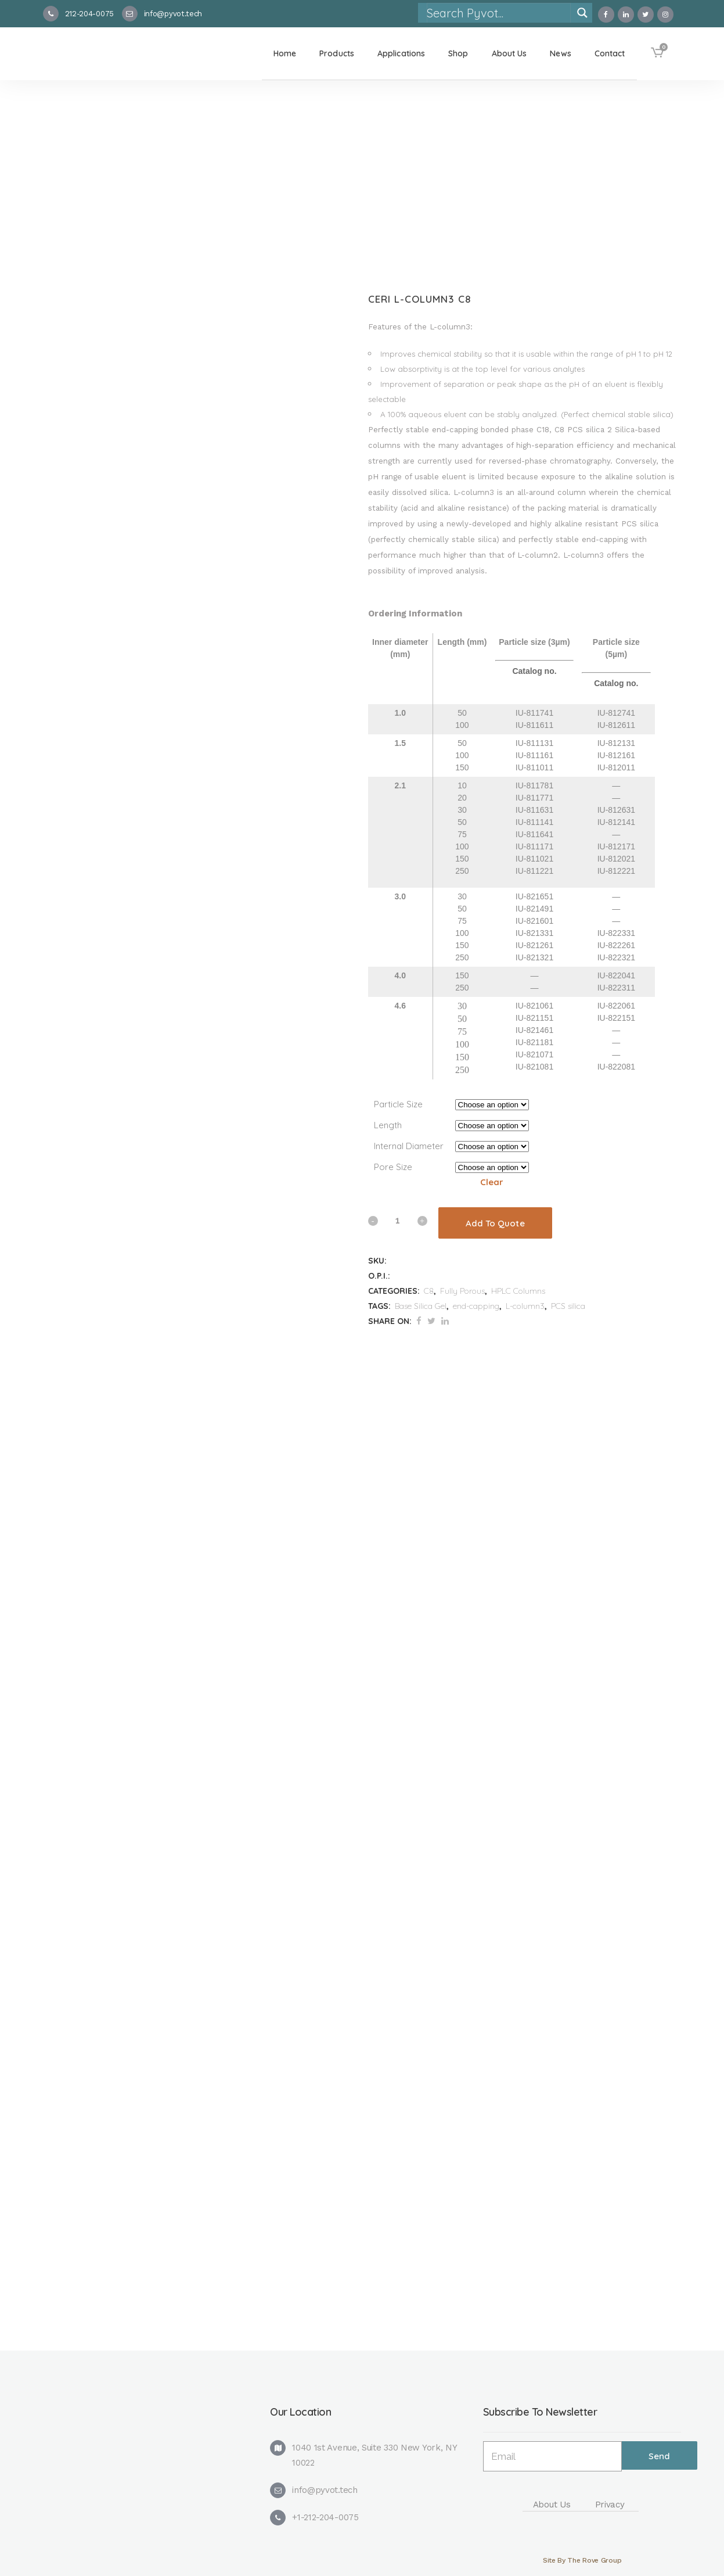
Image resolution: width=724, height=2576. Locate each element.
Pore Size (393, 1166)
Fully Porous (462, 1291)
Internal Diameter (409, 1145)
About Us (552, 2504)
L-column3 (525, 1306)
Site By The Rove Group (582, 2560)
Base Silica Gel (420, 1306)
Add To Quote (495, 1223)
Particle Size (398, 1104)
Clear (491, 1181)
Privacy (610, 2504)
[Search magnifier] (582, 13)
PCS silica (568, 1306)
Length (388, 1125)
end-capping (476, 1306)
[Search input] (498, 13)
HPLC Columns (518, 1291)
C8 (429, 1291)
